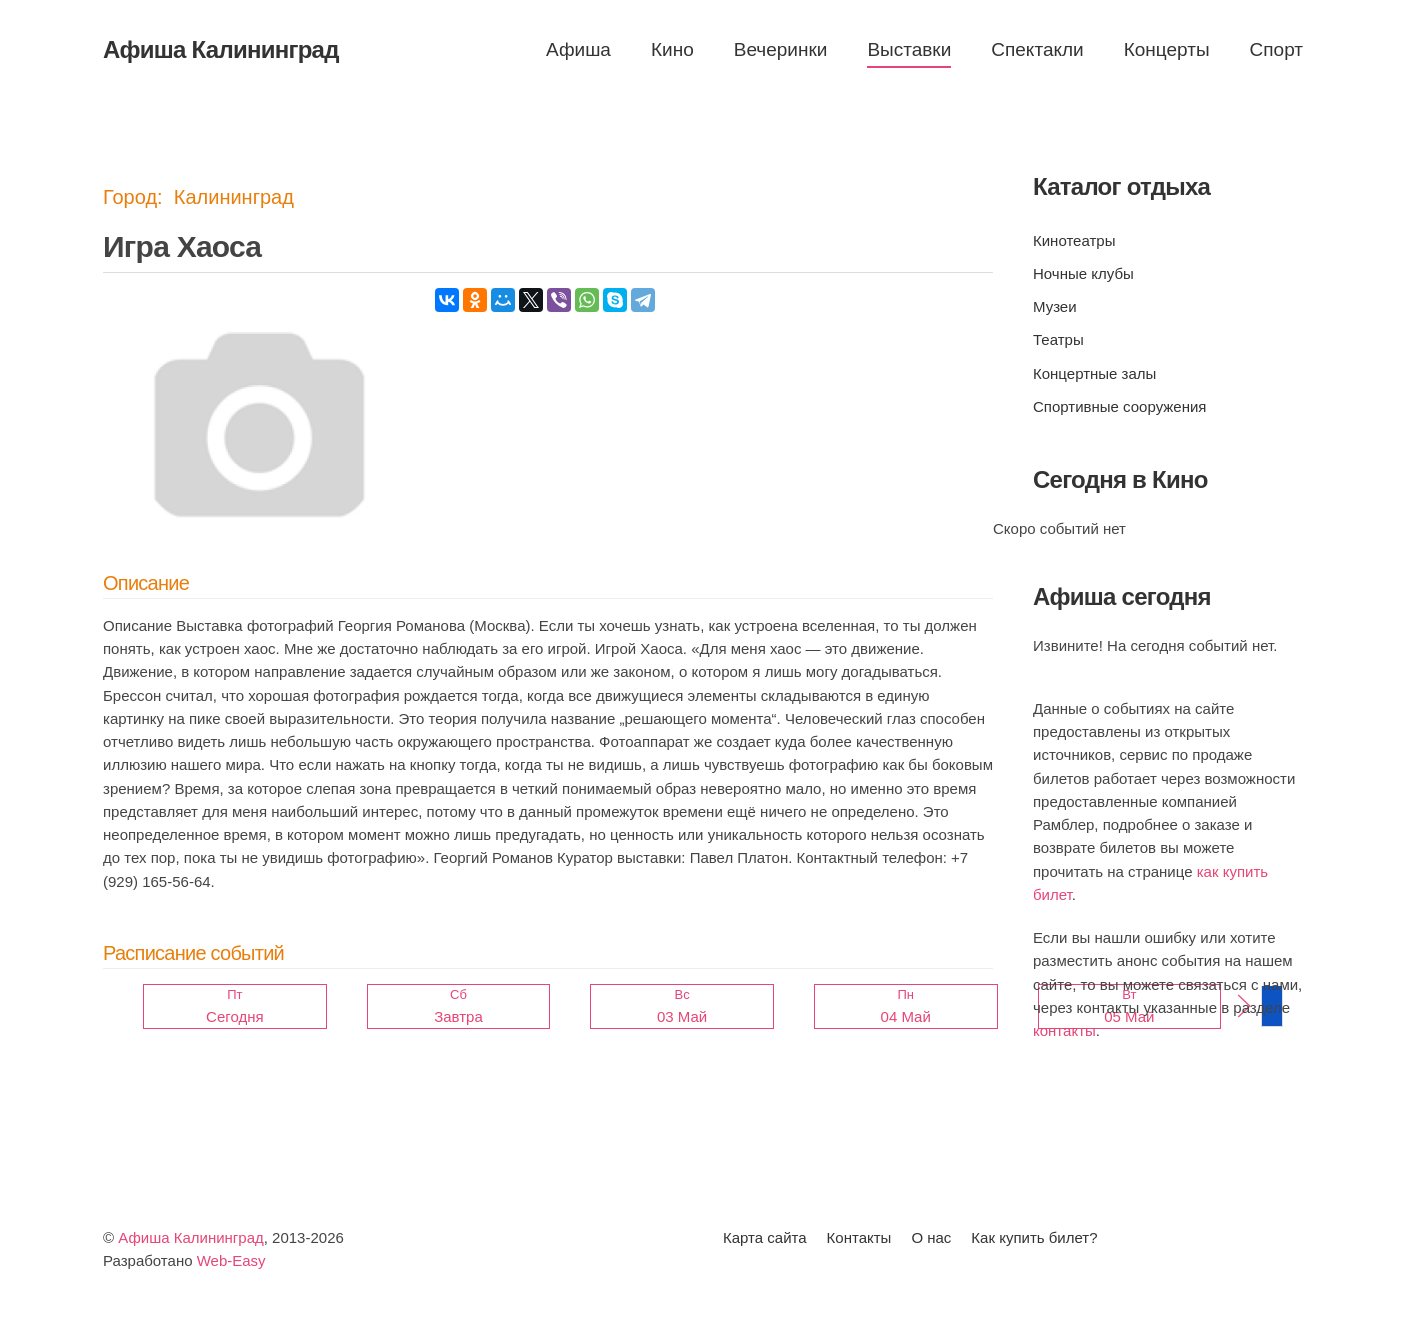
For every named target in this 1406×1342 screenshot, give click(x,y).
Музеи (1055, 306)
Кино (672, 49)
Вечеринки (781, 49)
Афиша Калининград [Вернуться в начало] (221, 49)
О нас (931, 1237)
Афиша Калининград (191, 1237)
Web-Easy (231, 1260)
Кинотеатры (1074, 240)
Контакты (859, 1237)
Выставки (909, 49)
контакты (1064, 1030)
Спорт (1276, 49)
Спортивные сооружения (1119, 406)
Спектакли (1037, 49)
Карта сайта (765, 1237)
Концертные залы (1094, 373)
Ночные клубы (1083, 273)
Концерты (1167, 49)
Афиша (578, 49)
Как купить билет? (1034, 1237)
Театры (1058, 339)
